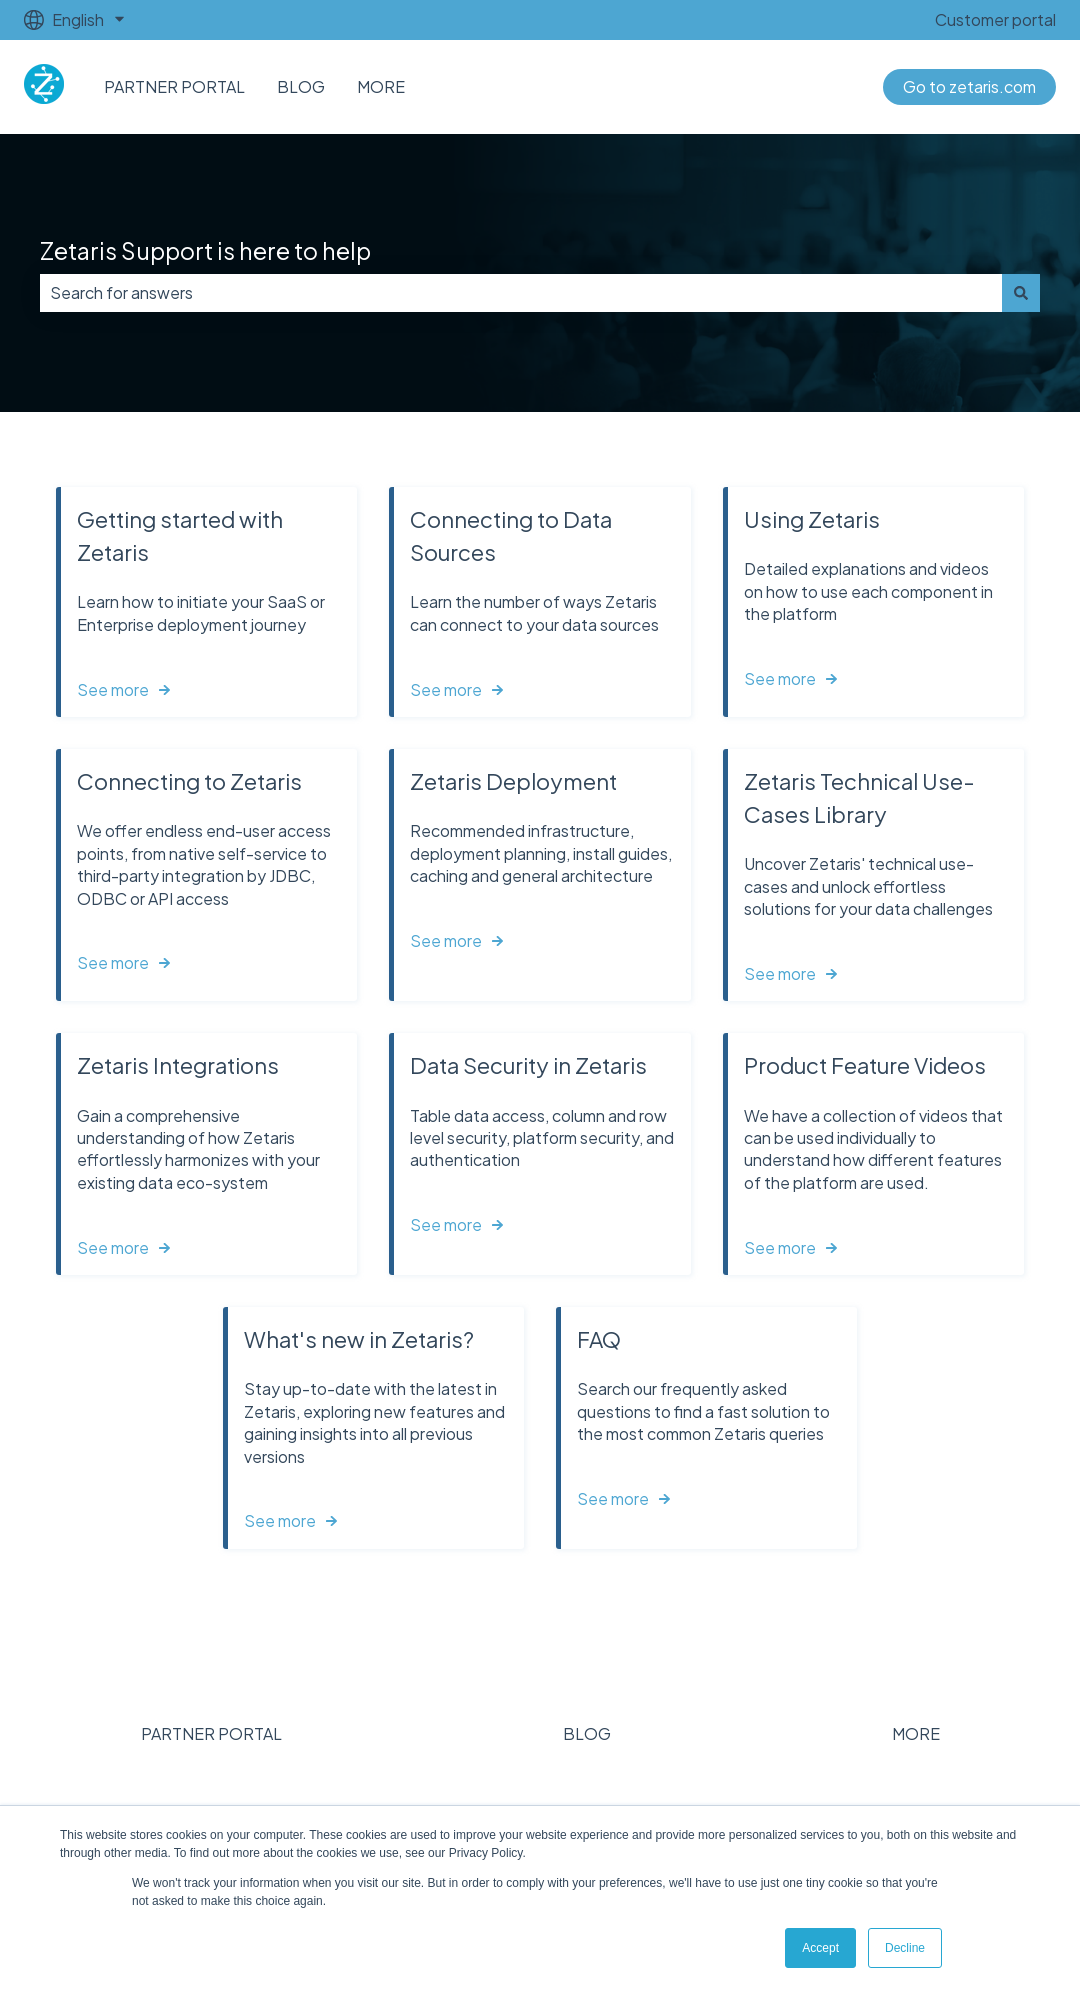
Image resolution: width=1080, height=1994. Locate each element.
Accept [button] (820, 1948)
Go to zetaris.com (969, 86)
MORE (381, 86)
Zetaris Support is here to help (205, 250)
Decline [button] (905, 1948)
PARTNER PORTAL (174, 86)
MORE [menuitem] (916, 1733)
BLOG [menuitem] (587, 1733)
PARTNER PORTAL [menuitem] (211, 1733)
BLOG (301, 86)
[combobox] (521, 293)
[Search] (1021, 293)
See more (113, 689)
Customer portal (995, 19)
